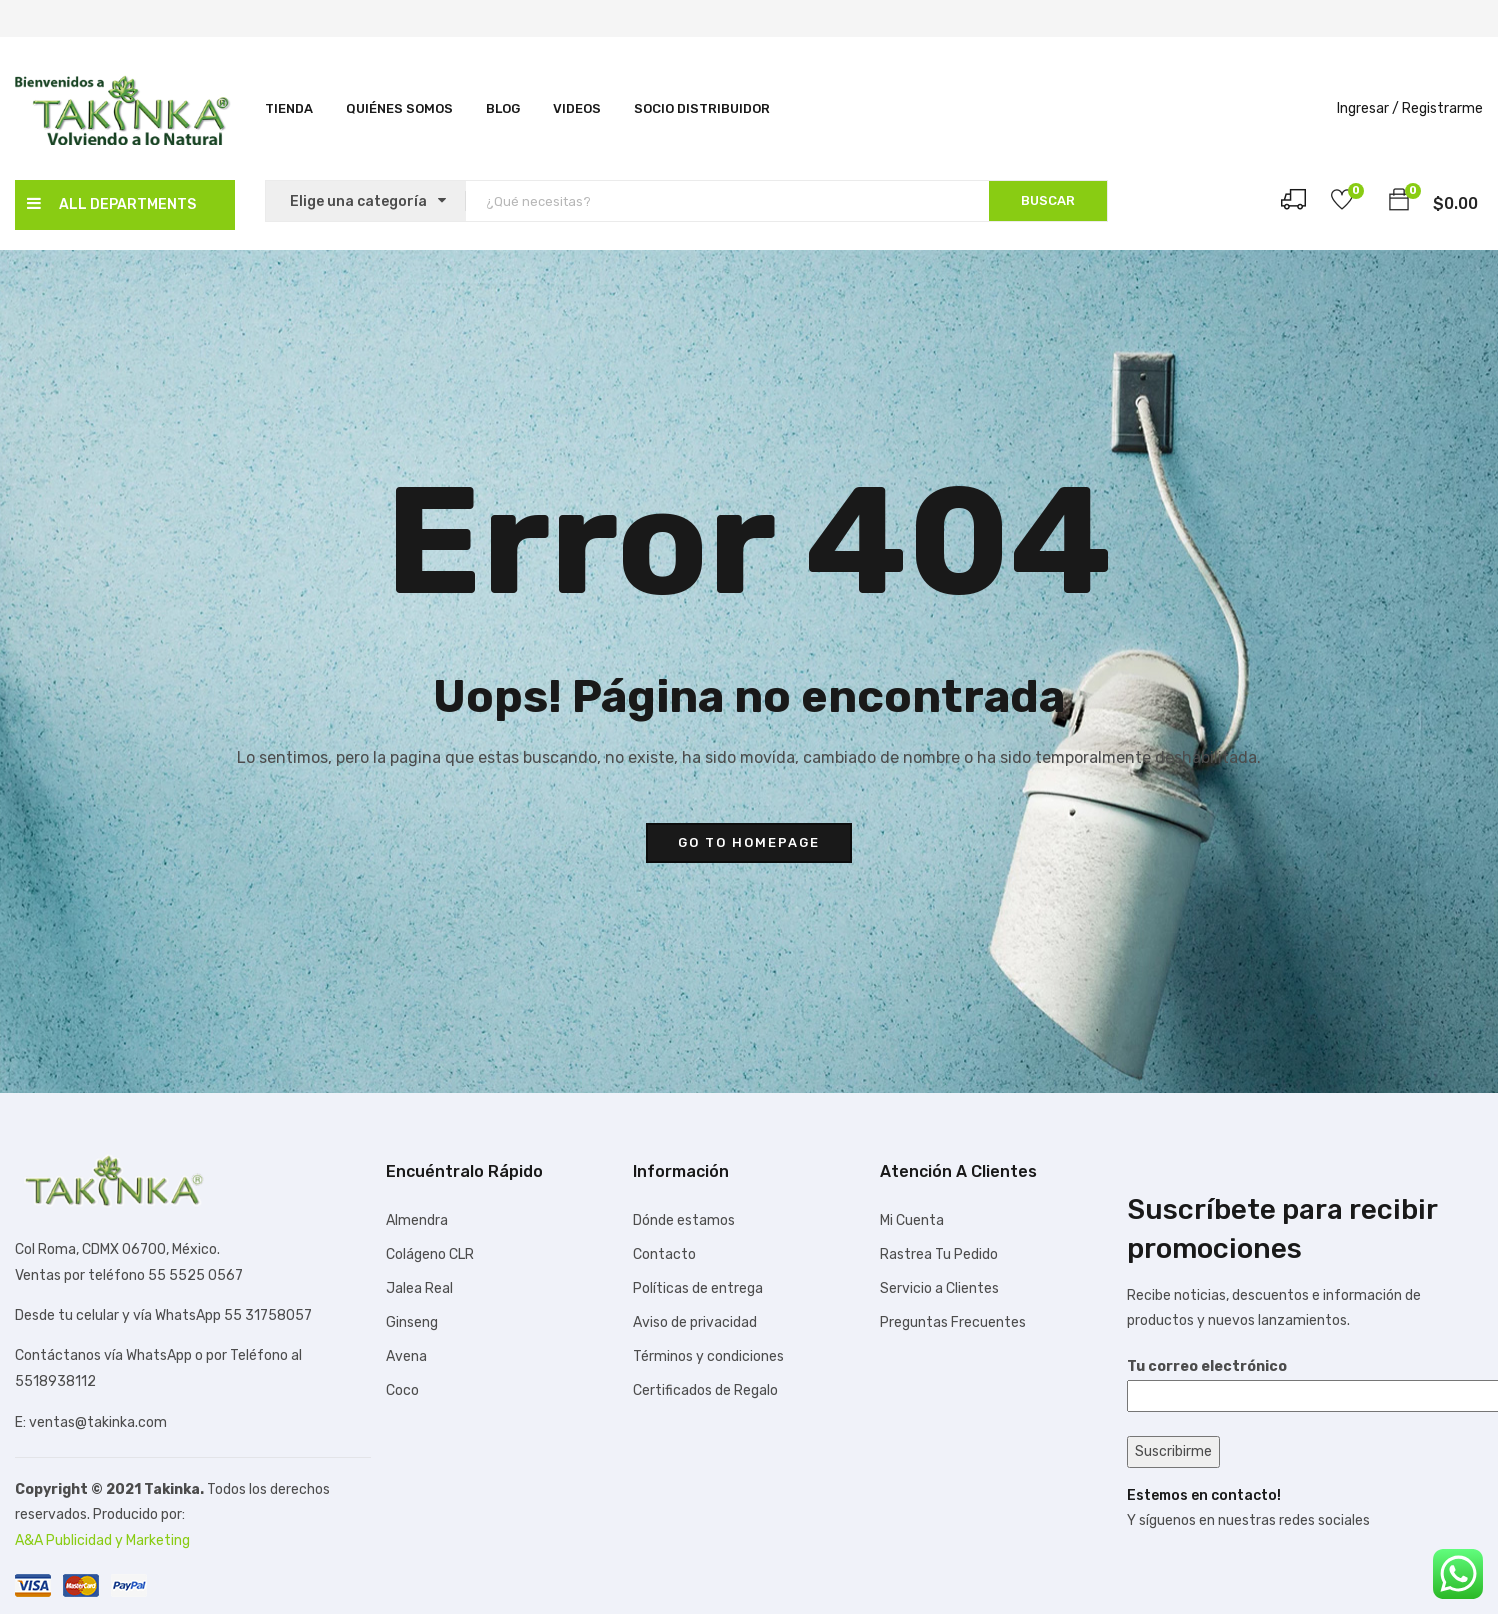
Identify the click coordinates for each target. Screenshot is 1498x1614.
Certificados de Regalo (705, 1390)
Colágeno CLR (430, 1254)
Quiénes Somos (399, 108)
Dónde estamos (684, 1220)
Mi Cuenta (912, 1220)
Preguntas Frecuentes (953, 1322)
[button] (1399, 203)
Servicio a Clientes (939, 1288)
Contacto (664, 1254)
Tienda (289, 108)
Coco (402, 1390)
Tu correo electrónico (1305, 1381)
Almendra (417, 1220)
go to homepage (749, 842)
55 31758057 (268, 1315)
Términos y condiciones (708, 1356)
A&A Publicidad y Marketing (102, 1540)
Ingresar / (1368, 108)
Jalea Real (419, 1288)
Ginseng (412, 1322)
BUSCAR (1048, 200)
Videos (577, 108)
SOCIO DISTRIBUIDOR (702, 108)
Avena (406, 1356)
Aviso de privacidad (695, 1322)
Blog (503, 108)
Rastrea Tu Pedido (939, 1254)
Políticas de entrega (698, 1288)
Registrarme (1442, 108)
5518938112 (55, 1381)
